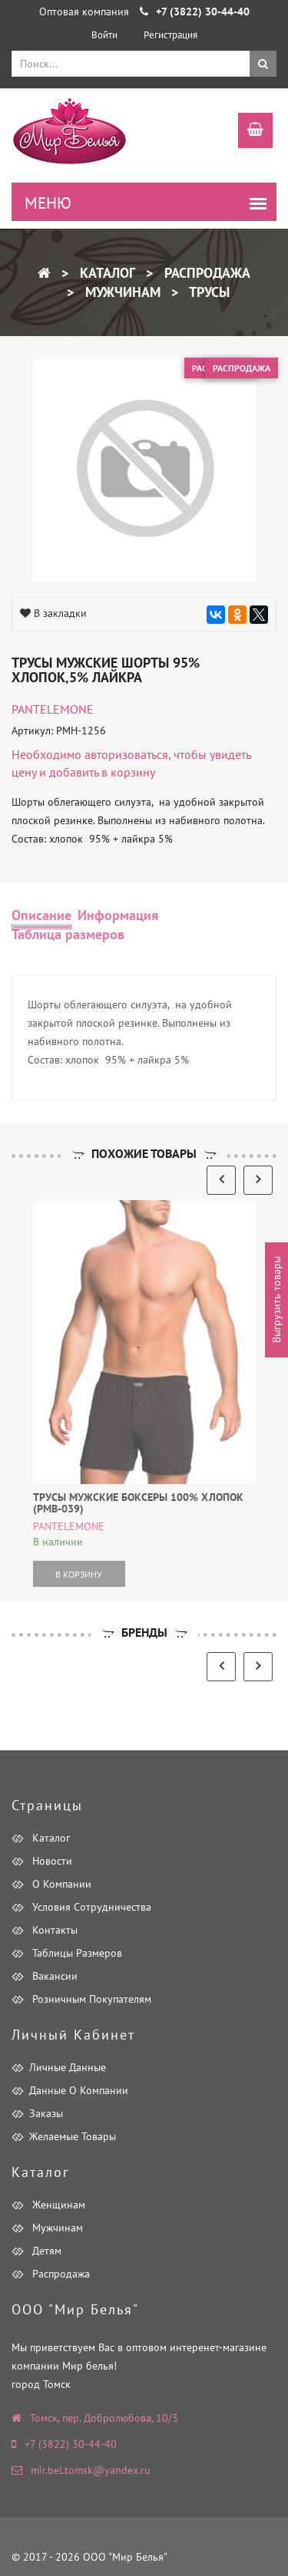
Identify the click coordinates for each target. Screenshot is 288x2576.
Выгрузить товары (276, 1299)
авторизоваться (126, 754)
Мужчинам (121, 292)
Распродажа (205, 273)
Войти (104, 34)
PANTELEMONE (53, 709)
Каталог (105, 273)
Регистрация (170, 34)
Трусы (208, 292)
